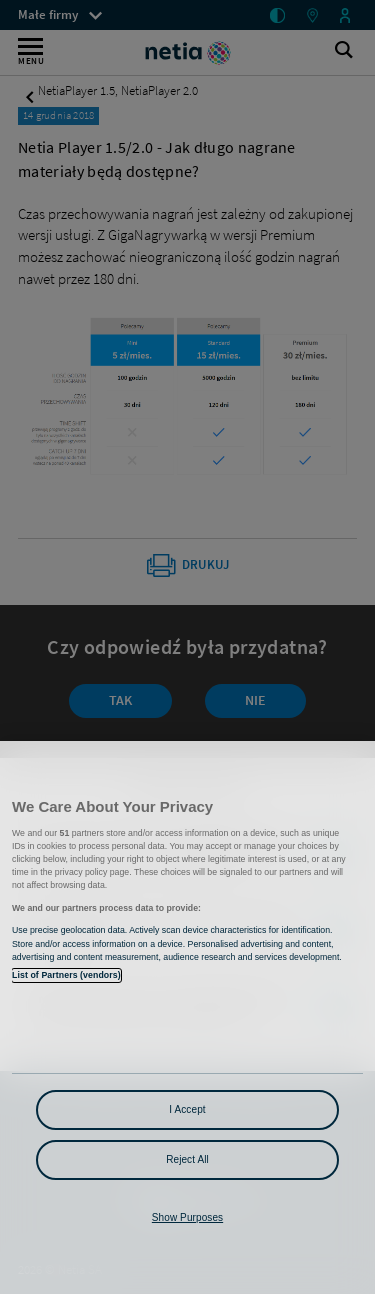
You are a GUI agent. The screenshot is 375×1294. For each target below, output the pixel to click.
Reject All (187, 1159)
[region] (187, 1017)
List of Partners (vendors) (66, 975)
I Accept (187, 1109)
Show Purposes (187, 1217)
